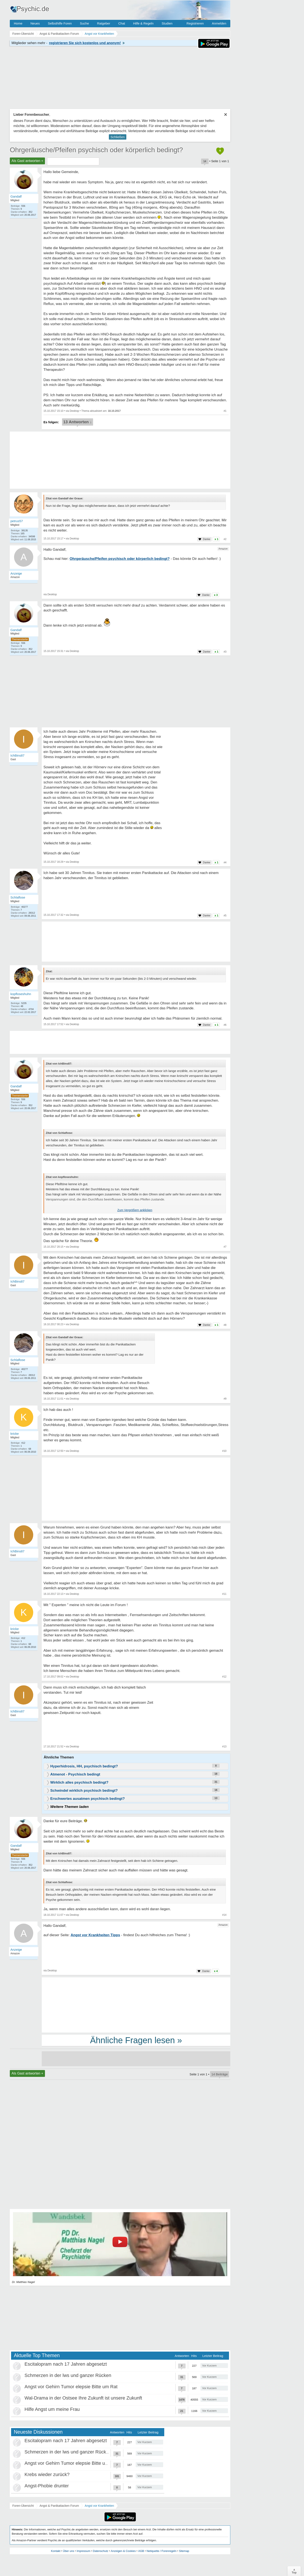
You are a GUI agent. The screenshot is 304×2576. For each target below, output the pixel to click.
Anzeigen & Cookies (123, 2551)
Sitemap (184, 2551)
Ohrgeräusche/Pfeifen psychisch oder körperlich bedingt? (96, 150)
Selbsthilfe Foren (60, 23)
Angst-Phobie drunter (46, 2485)
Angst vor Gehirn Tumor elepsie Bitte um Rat (71, 2386)
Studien (167, 23)
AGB (141, 2551)
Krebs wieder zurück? (47, 2474)
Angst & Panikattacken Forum (59, 2505)
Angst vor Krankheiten (99, 2505)
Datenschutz (100, 2551)
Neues (35, 23)
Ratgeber (103, 23)
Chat (121, 23)
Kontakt (55, 2551)
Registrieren (195, 23)
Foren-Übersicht (23, 2505)
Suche (84, 23)
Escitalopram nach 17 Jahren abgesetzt (65, 2364)
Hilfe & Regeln (143, 23)
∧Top (294, 2571)
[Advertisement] (136, 1490)
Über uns (68, 2551)
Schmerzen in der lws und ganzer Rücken (67, 2375)
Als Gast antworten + (27, 161)
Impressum (83, 2551)
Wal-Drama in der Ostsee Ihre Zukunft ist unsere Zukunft (83, 2398)
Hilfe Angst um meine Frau (52, 2409)
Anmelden (219, 23)
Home (18, 23)
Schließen (118, 137)
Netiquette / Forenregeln (161, 2551)
